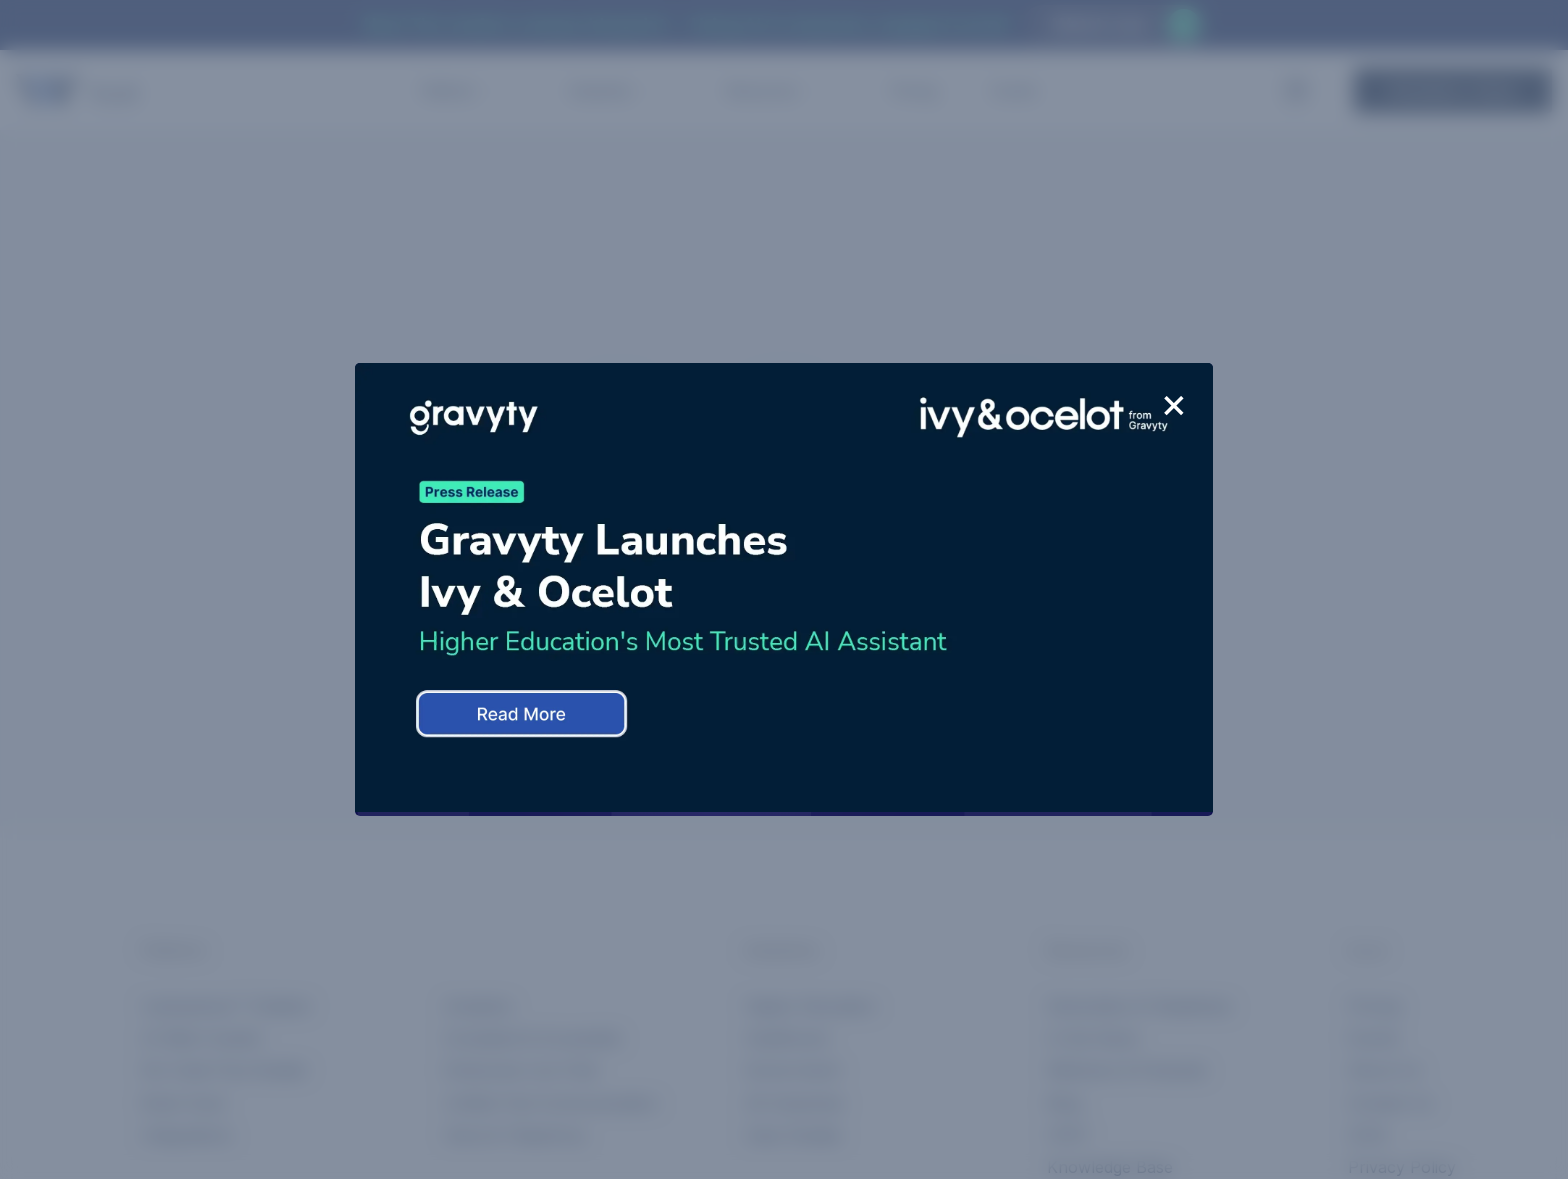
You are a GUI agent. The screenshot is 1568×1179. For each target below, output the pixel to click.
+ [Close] (1174, 405)
